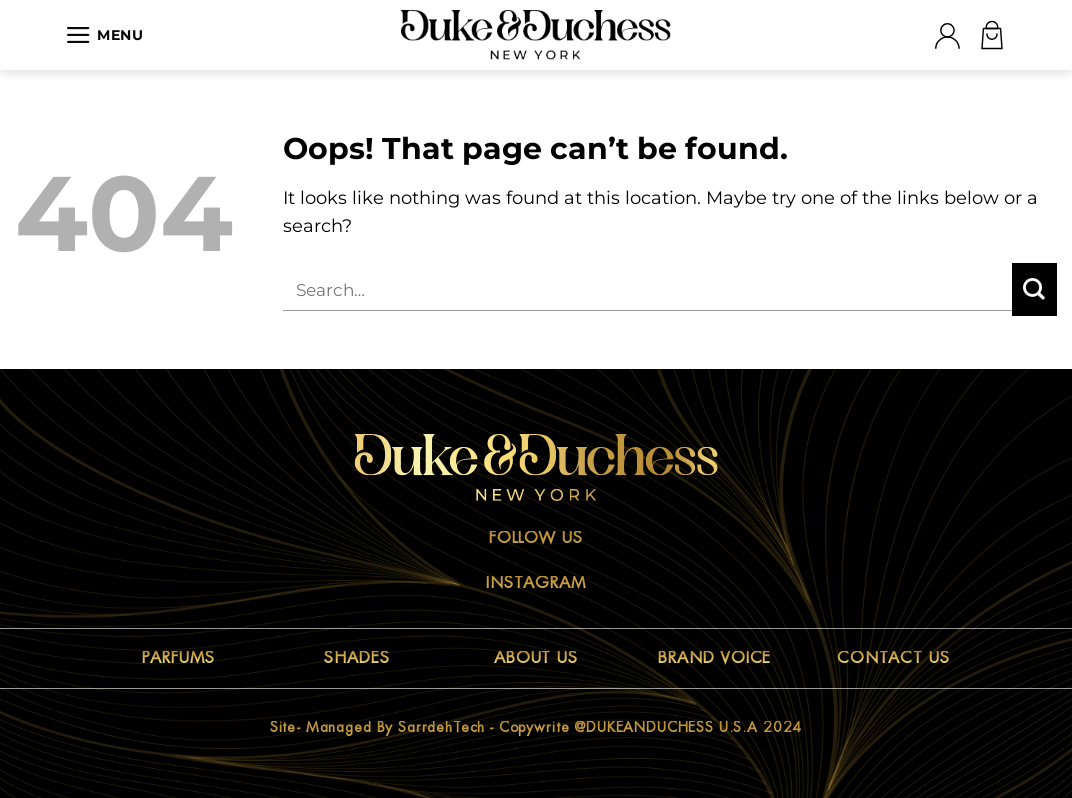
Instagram (536, 583)
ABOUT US (536, 658)
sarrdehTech (441, 727)
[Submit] (1034, 289)
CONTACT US (893, 658)
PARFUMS (178, 658)
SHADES (357, 658)
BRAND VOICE (715, 658)
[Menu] (104, 35)
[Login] (947, 35)
